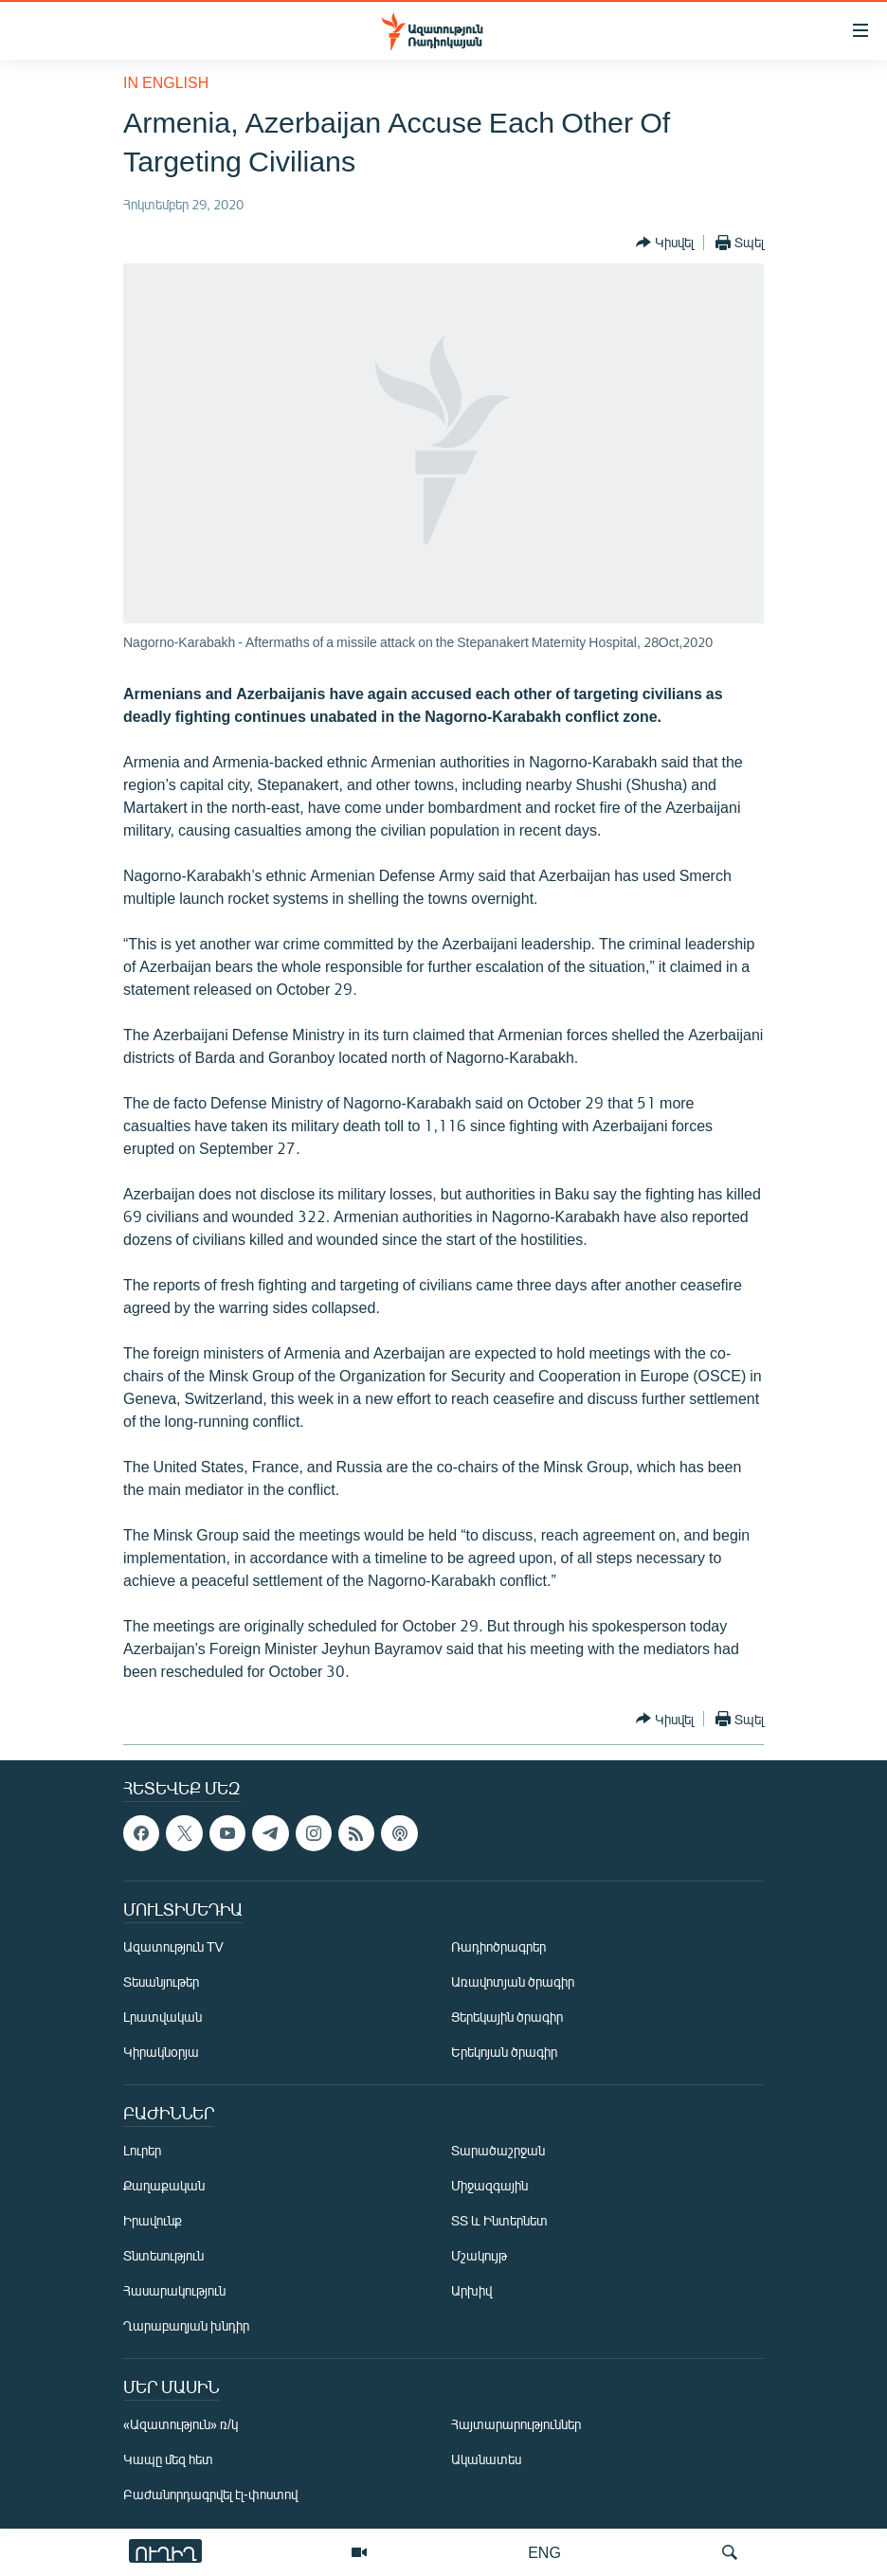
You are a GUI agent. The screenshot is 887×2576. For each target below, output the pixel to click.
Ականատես (486, 2459)
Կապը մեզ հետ (168, 2459)
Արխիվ (471, 2290)
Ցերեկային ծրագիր (507, 2017)
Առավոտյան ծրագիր (512, 1981)
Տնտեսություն (163, 2255)
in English (165, 82)
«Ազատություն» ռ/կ (180, 2424)
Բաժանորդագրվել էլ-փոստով (210, 2494)
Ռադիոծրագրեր (498, 1946)
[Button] (665, 242)
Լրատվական (162, 2017)
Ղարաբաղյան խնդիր (186, 2325)
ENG (544, 2552)
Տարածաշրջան (498, 2150)
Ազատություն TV (173, 1946)
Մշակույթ (479, 2255)
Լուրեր (142, 2150)
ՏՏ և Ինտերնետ (499, 2220)
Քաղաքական (164, 2185)
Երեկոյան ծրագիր (504, 2052)
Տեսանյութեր (161, 1981)
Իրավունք (152, 2220)
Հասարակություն (174, 2290)
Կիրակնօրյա (161, 2052)
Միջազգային (489, 2185)
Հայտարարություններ (516, 2424)
